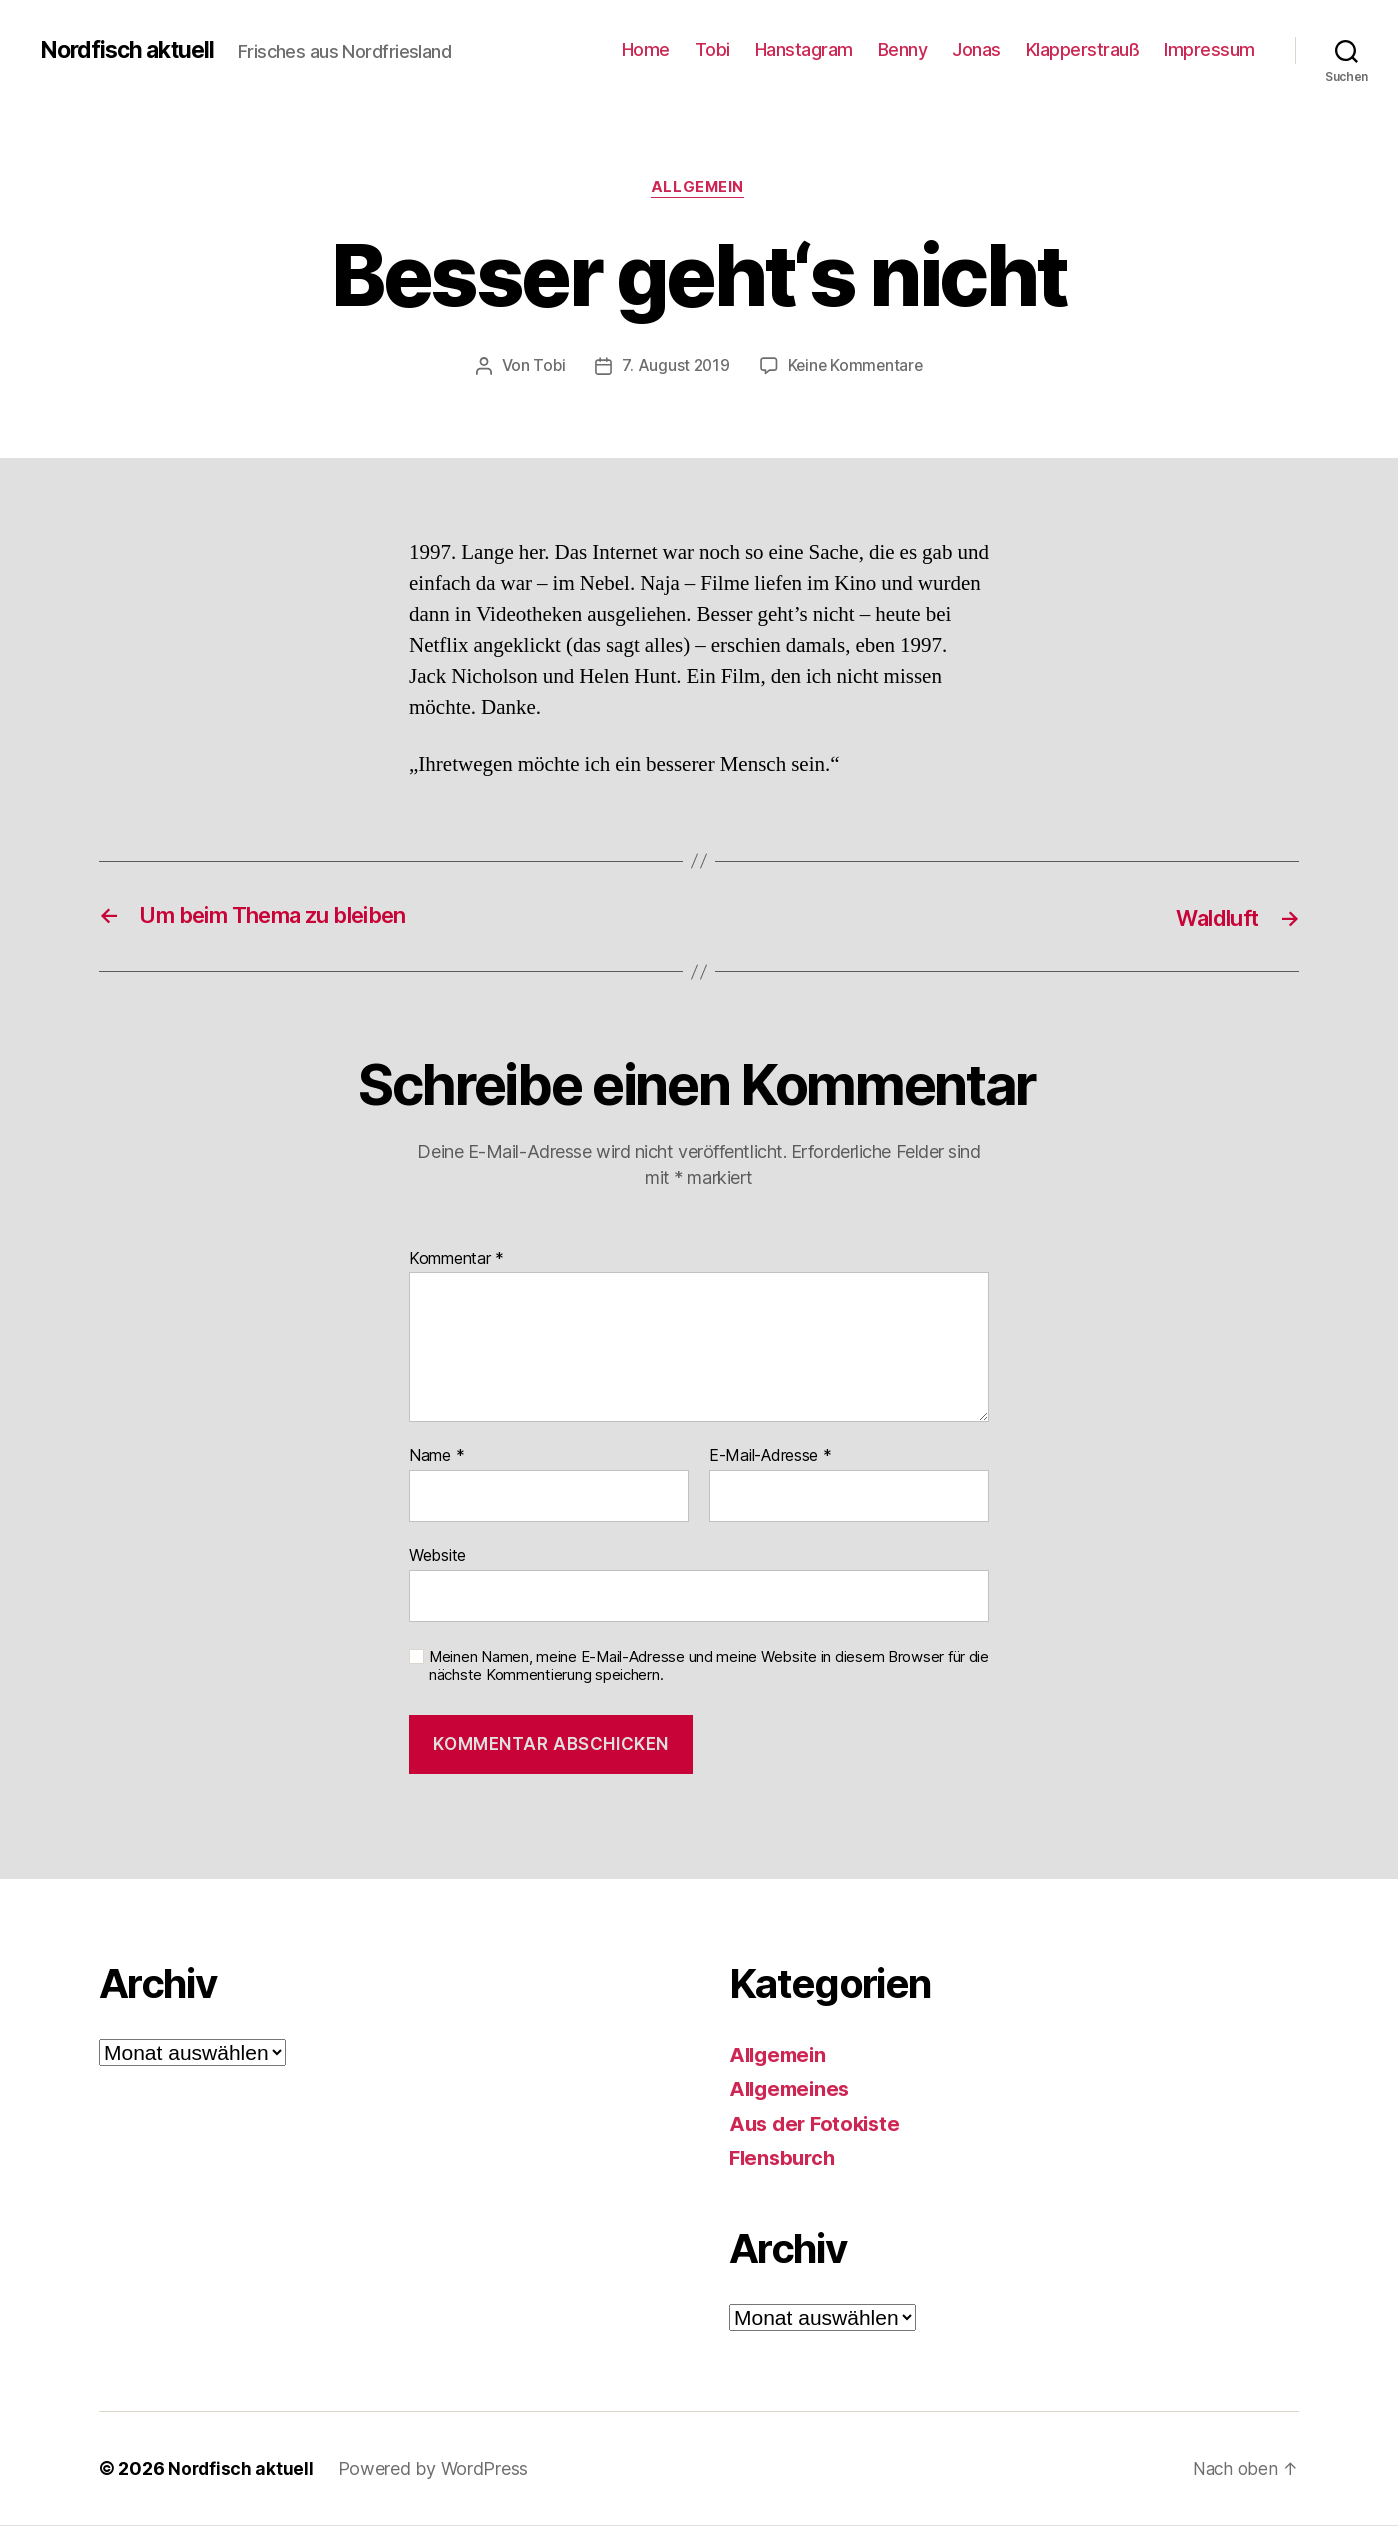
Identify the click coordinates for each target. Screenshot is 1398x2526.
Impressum (1209, 49)
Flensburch (784, 2159)
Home (646, 49)
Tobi (712, 49)
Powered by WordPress (435, 2469)
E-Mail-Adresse (770, 1458)
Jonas (976, 49)
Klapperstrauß (1083, 49)
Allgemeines (792, 2090)
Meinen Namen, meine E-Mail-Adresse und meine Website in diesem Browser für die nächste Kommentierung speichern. (709, 1667)
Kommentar (456, 1260)
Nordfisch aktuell (131, 50)
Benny (903, 49)
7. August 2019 (674, 367)
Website (437, 1556)
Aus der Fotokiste (818, 2124)
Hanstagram (804, 49)
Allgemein (699, 189)
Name (436, 1458)
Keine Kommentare (856, 367)
